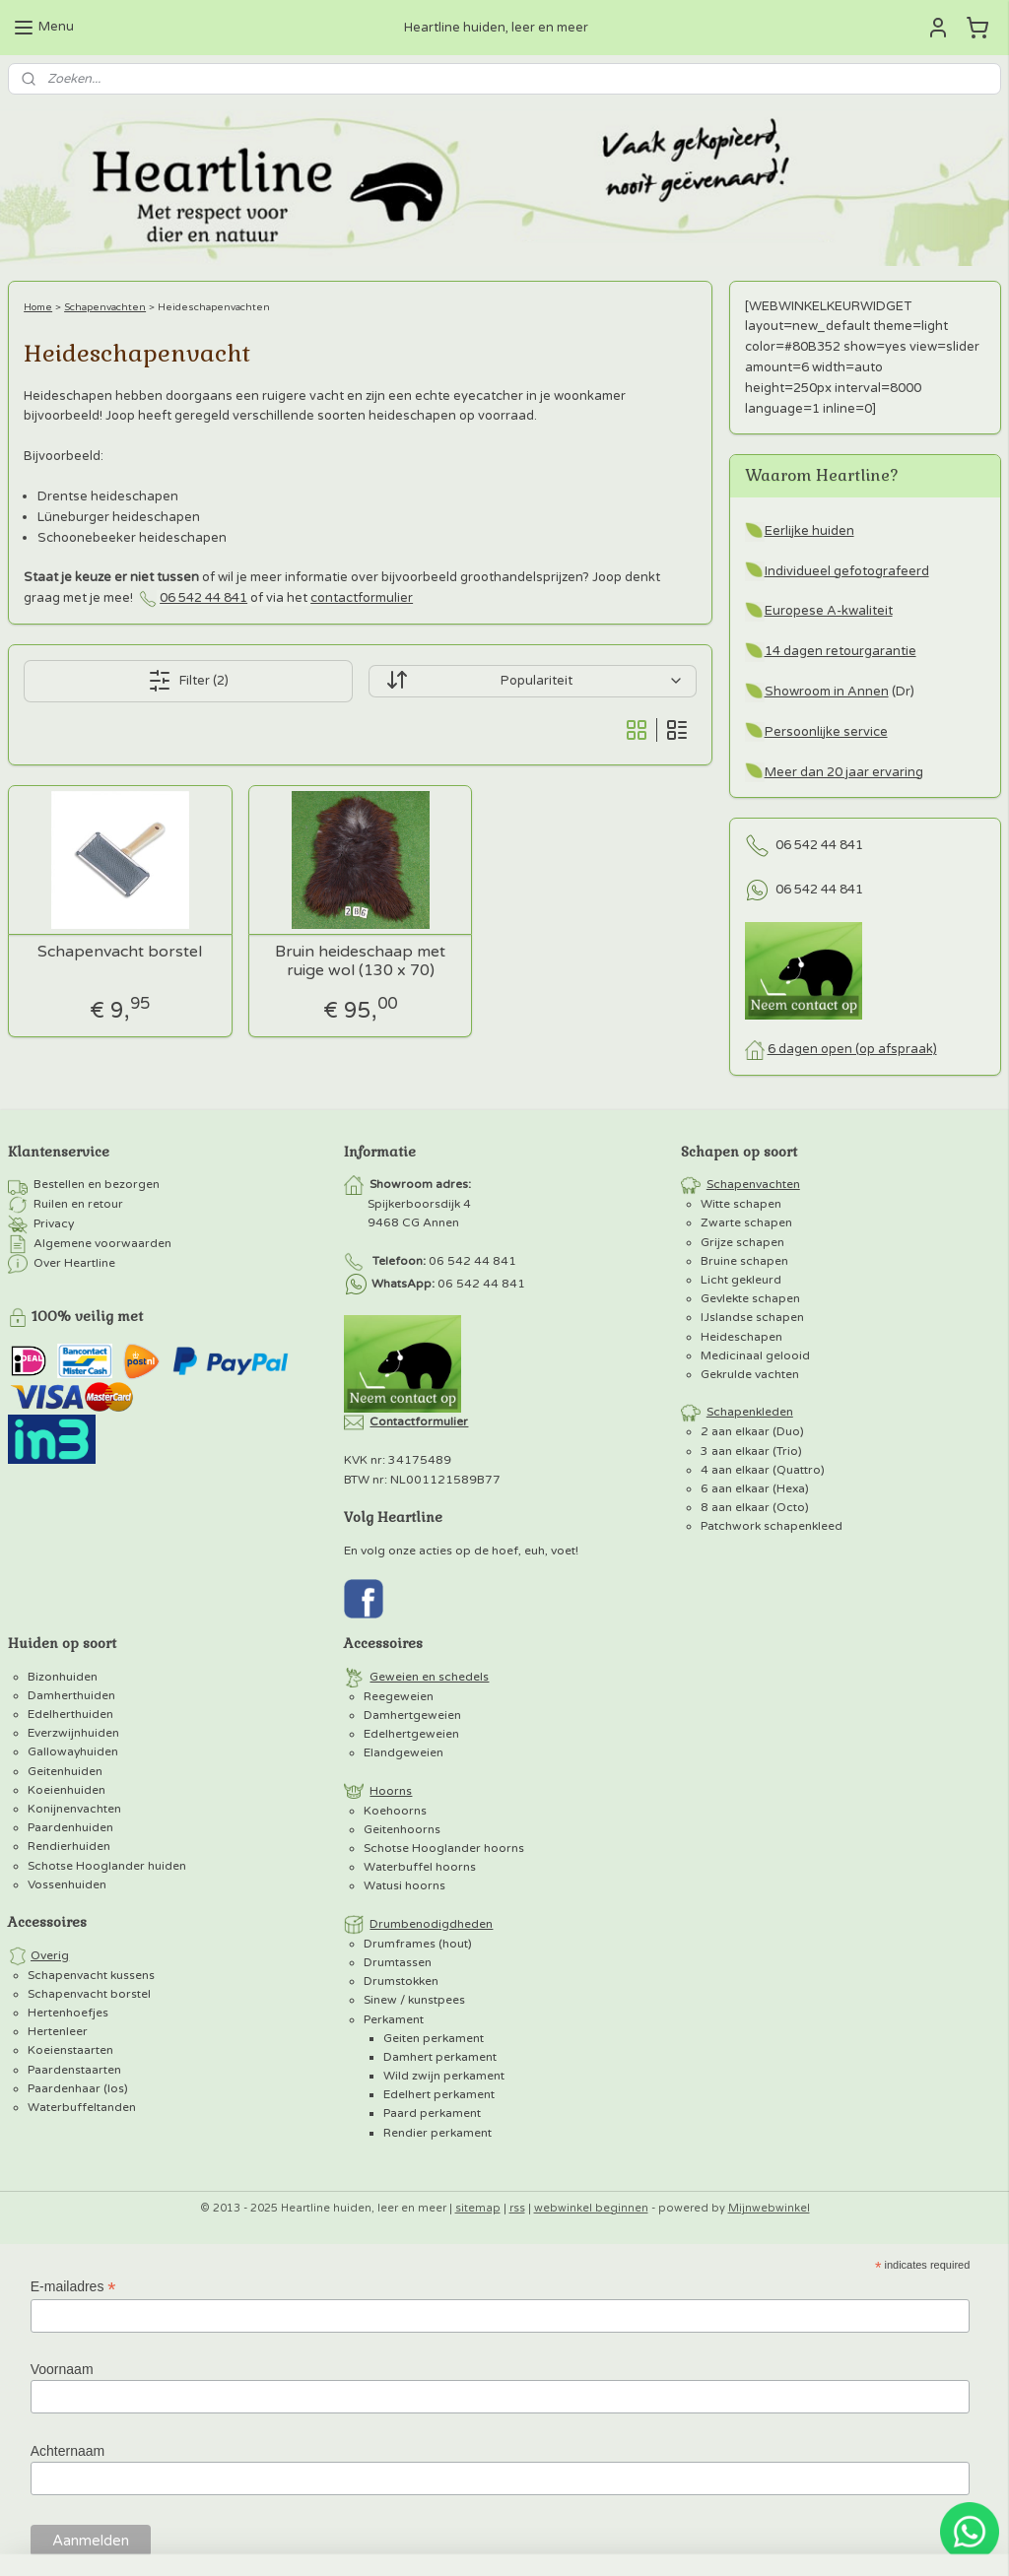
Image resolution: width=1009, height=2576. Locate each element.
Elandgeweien (403, 1752)
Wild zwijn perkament (443, 2075)
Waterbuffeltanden (82, 2107)
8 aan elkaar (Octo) (755, 1507)
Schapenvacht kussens (91, 1975)
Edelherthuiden (70, 1714)
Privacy (54, 1223)
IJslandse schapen (752, 1317)
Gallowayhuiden (73, 1751)
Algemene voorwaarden (102, 1243)
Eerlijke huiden (809, 531)
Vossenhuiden (67, 1884)
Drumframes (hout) (418, 1943)
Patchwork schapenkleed (771, 1526)
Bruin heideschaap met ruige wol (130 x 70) (360, 961)
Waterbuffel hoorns (420, 1867)
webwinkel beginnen (591, 2208)
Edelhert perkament (439, 2094)
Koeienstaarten (70, 2050)
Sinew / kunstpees (414, 2000)
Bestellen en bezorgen (97, 1184)
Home (38, 307)
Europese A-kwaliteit (829, 611)
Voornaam (62, 2369)
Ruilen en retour (78, 1204)
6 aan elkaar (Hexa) (755, 1488)
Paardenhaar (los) (78, 2088)
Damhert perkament (440, 2057)
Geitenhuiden (65, 1771)
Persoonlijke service (826, 732)
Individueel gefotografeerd (847, 571)
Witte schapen (741, 1204)
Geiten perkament (433, 2038)
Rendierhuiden (69, 1846)
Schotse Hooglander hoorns (444, 1848)
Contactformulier (419, 1421)
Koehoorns (395, 1810)
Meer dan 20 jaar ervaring (844, 772)
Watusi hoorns (404, 1885)
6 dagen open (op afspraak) (852, 1049)
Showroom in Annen (827, 691)
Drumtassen (398, 1962)
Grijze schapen (742, 1242)
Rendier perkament (437, 2133)
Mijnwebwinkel (769, 2208)
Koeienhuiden (66, 1790)
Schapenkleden (749, 1412)
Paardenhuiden (70, 1827)
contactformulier (361, 598)
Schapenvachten (105, 307)
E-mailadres (73, 2287)
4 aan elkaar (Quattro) (763, 1470)
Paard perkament (432, 2113)
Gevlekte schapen (750, 1298)
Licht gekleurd (741, 1280)
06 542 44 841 (203, 598)
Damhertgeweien (412, 1715)
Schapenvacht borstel (119, 952)
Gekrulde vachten (750, 1374)
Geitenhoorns (402, 1829)
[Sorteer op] (533, 681)
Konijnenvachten (74, 1809)
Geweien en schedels (429, 1677)
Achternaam (67, 2451)
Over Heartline (74, 1263)
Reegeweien (399, 1696)
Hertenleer (58, 2031)
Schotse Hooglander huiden (107, 1866)
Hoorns (391, 1791)
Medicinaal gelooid (755, 1355)
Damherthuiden (71, 1695)
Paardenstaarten (74, 2070)
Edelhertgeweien (411, 1734)
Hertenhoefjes (68, 2012)
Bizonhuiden (63, 1677)
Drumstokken (401, 1981)
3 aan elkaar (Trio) (751, 1451)
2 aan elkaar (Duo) (752, 1431)
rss (517, 2208)
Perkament (394, 2019)
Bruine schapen (744, 1261)
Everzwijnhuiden (73, 1733)
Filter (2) (188, 681)
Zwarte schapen (746, 1222)
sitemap (478, 2208)
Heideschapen (741, 1337)
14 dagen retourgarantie (840, 651)
